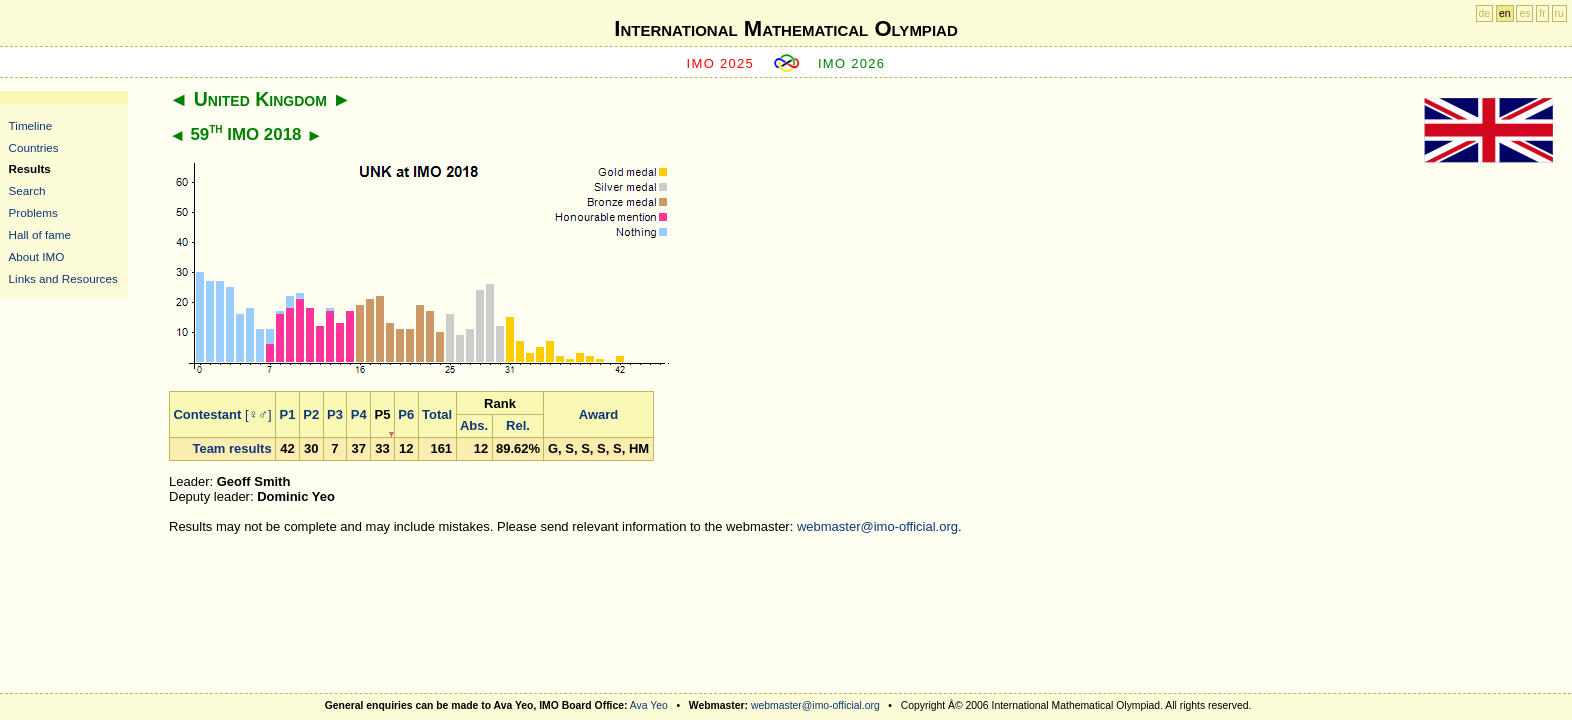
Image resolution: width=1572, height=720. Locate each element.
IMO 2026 (852, 63)
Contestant (207, 414)
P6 (406, 414)
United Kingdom (260, 99)
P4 (359, 414)
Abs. (474, 425)
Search (27, 190)
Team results (231, 448)
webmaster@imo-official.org (877, 526)
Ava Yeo (649, 705)
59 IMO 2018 (245, 134)
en (1505, 13)
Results (30, 168)
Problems (33, 212)
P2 (311, 414)
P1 (288, 414)
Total (437, 414)
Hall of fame (40, 234)
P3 (335, 414)
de (1485, 13)
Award (599, 414)
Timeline (31, 125)
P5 (383, 414)
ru (1559, 13)
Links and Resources (63, 278)
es (1524, 13)
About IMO (37, 256)
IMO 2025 (721, 63)
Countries (34, 147)
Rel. (518, 425)
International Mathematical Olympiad (785, 28)
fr (1542, 13)
